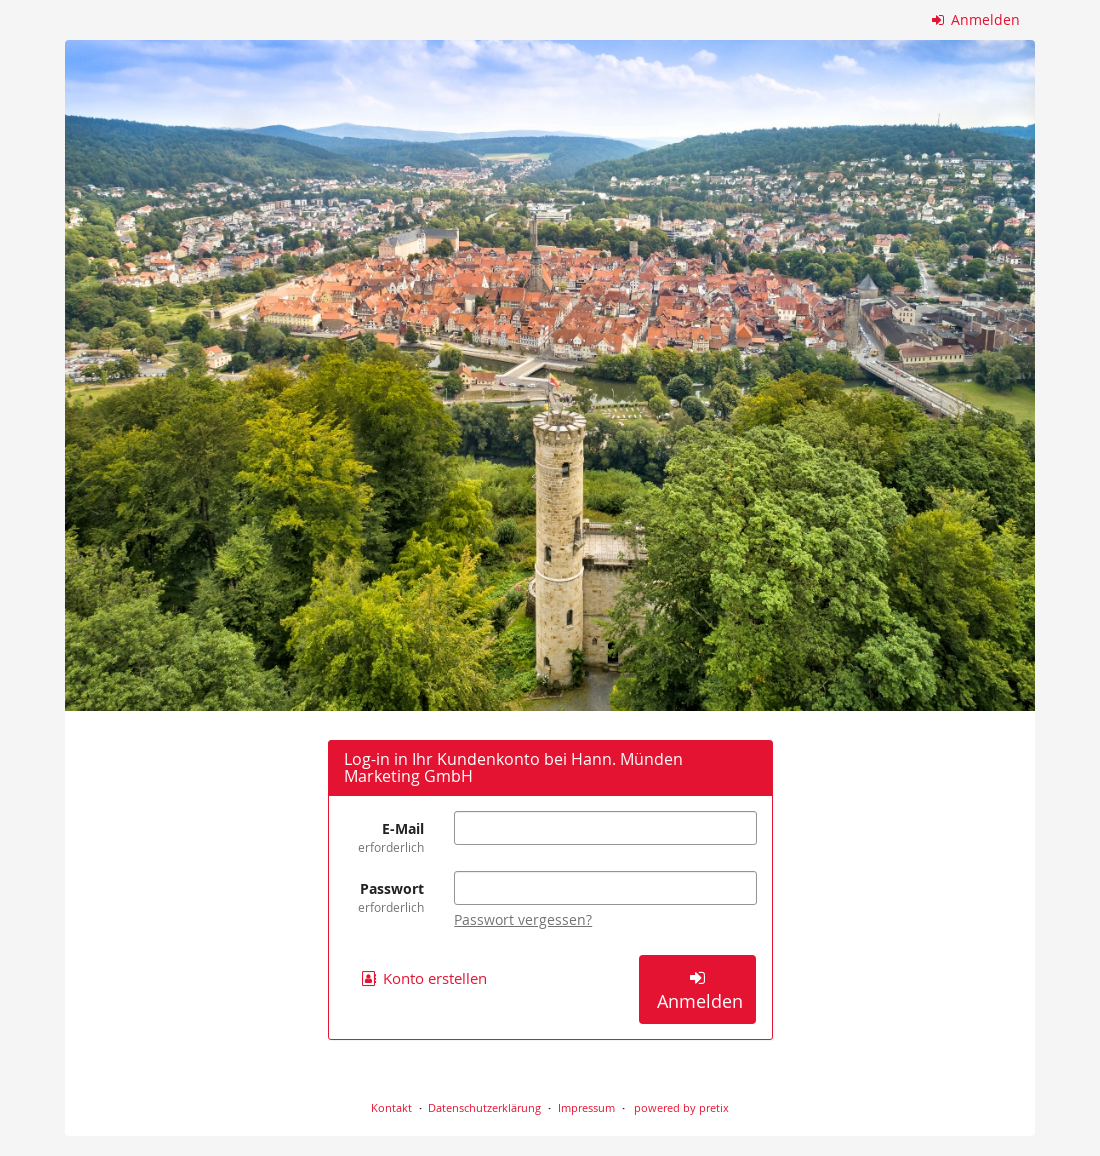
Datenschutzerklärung (484, 1107)
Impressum (586, 1107)
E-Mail (384, 837)
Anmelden (976, 19)
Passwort (384, 897)
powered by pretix (681, 1107)
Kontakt (391, 1107)
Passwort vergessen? (523, 919)
